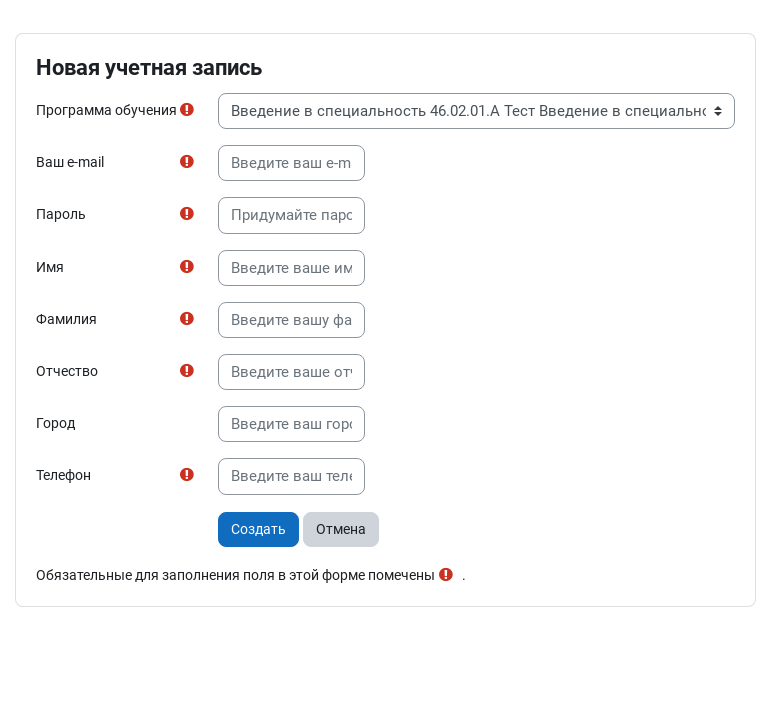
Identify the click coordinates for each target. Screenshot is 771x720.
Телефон (63, 475)
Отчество (67, 371)
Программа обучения (106, 110)
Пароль (61, 214)
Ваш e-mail (70, 162)
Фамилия (66, 319)
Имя (50, 267)
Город (55, 423)
